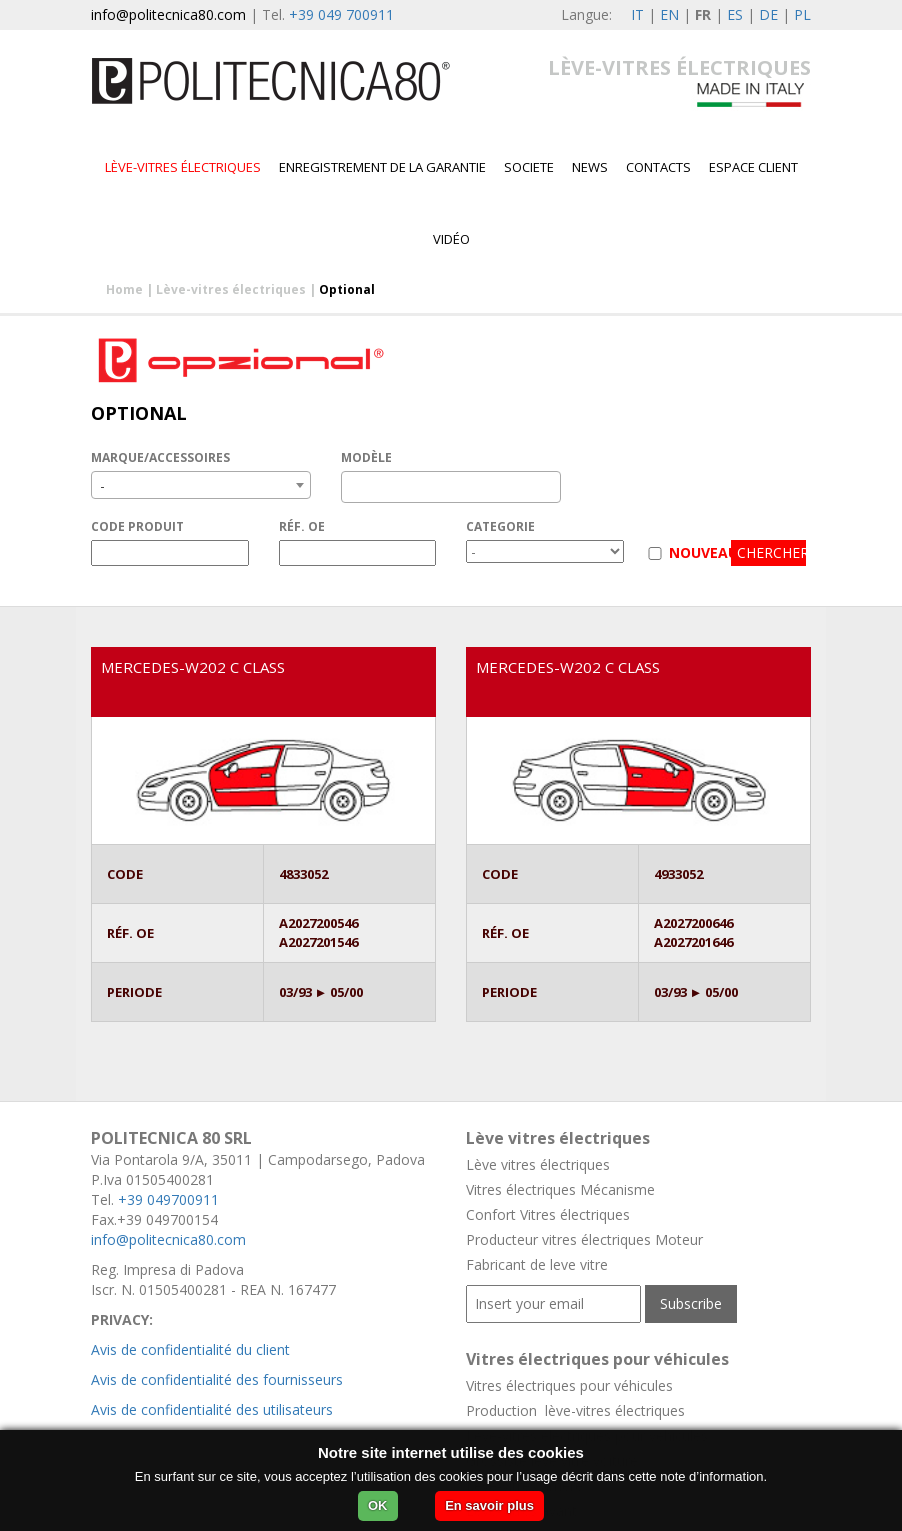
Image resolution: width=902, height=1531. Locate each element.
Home (124, 289)
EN (669, 14)
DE (768, 14)
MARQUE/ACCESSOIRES (160, 457)
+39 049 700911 (341, 14)
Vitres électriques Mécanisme (560, 1189)
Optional (347, 289)
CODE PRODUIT (137, 526)
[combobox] (201, 485)
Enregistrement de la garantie (382, 167)
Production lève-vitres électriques (575, 1410)
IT (637, 14)
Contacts (658, 167)
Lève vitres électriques (538, 1164)
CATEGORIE (500, 526)
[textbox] (352, 487)
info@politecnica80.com (168, 14)
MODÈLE (366, 457)
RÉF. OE (302, 526)
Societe (529, 167)
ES (735, 14)
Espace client (753, 167)
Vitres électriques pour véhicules (569, 1385)
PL (802, 14)
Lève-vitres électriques (183, 167)
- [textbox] (102, 485)
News (590, 167)
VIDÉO (451, 239)
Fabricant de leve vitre (537, 1264)
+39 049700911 (168, 1199)
